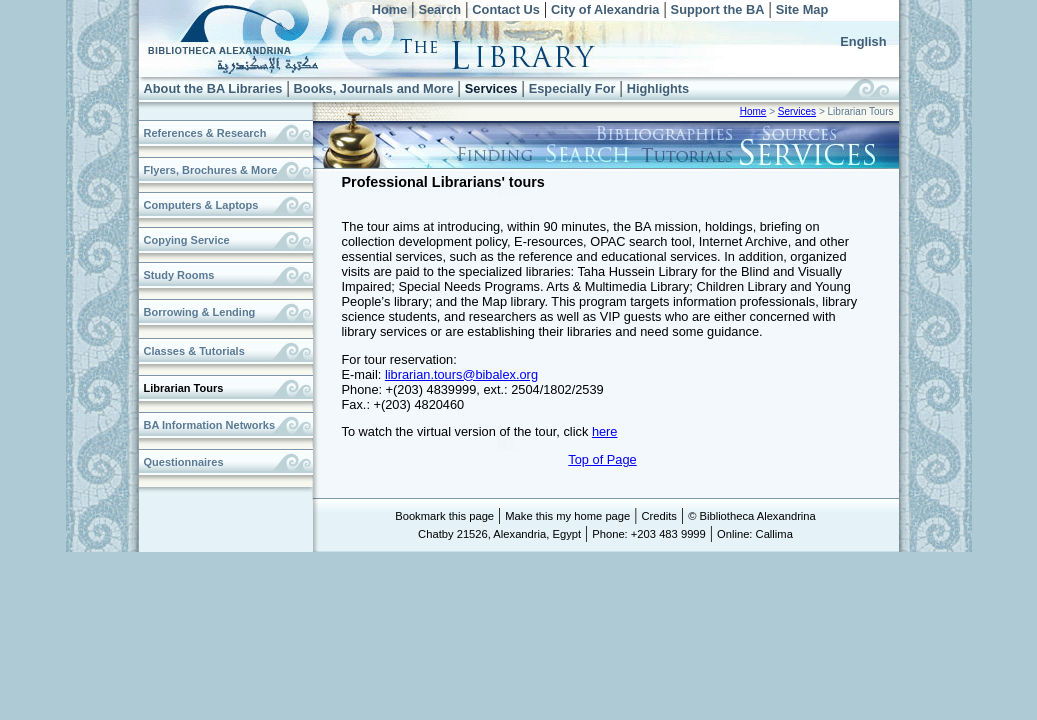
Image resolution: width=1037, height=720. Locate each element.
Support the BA (718, 9)
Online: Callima (755, 534)
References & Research (205, 133)
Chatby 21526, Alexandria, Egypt (499, 534)
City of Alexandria (605, 9)
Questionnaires (184, 462)
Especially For (572, 88)
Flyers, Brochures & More (211, 170)
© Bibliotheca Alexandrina (752, 516)
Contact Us (506, 9)
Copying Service (187, 240)
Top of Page (602, 459)
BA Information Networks (210, 425)
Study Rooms (179, 275)
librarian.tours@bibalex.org (461, 374)
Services (491, 88)
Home (390, 9)
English (863, 41)
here (605, 431)
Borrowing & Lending (200, 312)
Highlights (658, 88)
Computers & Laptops (201, 205)
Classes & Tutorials (194, 351)
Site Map (802, 9)
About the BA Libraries (213, 88)
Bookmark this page (444, 516)
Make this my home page (567, 516)
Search (439, 9)
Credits (658, 516)
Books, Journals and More (374, 88)
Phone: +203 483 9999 (649, 534)
